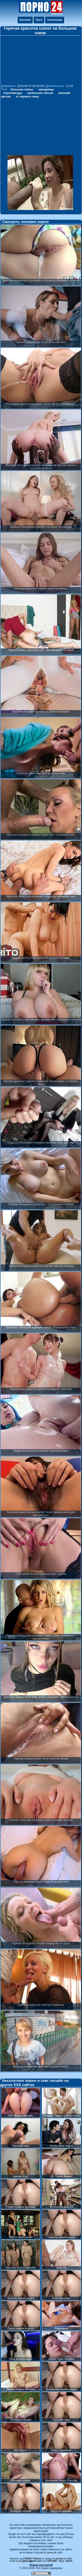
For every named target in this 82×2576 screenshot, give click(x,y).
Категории (25, 20)
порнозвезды (12, 93)
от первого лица (27, 96)
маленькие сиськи (40, 93)
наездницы (46, 89)
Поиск (39, 20)
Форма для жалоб (41, 2565)
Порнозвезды (54, 20)
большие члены (21, 89)
